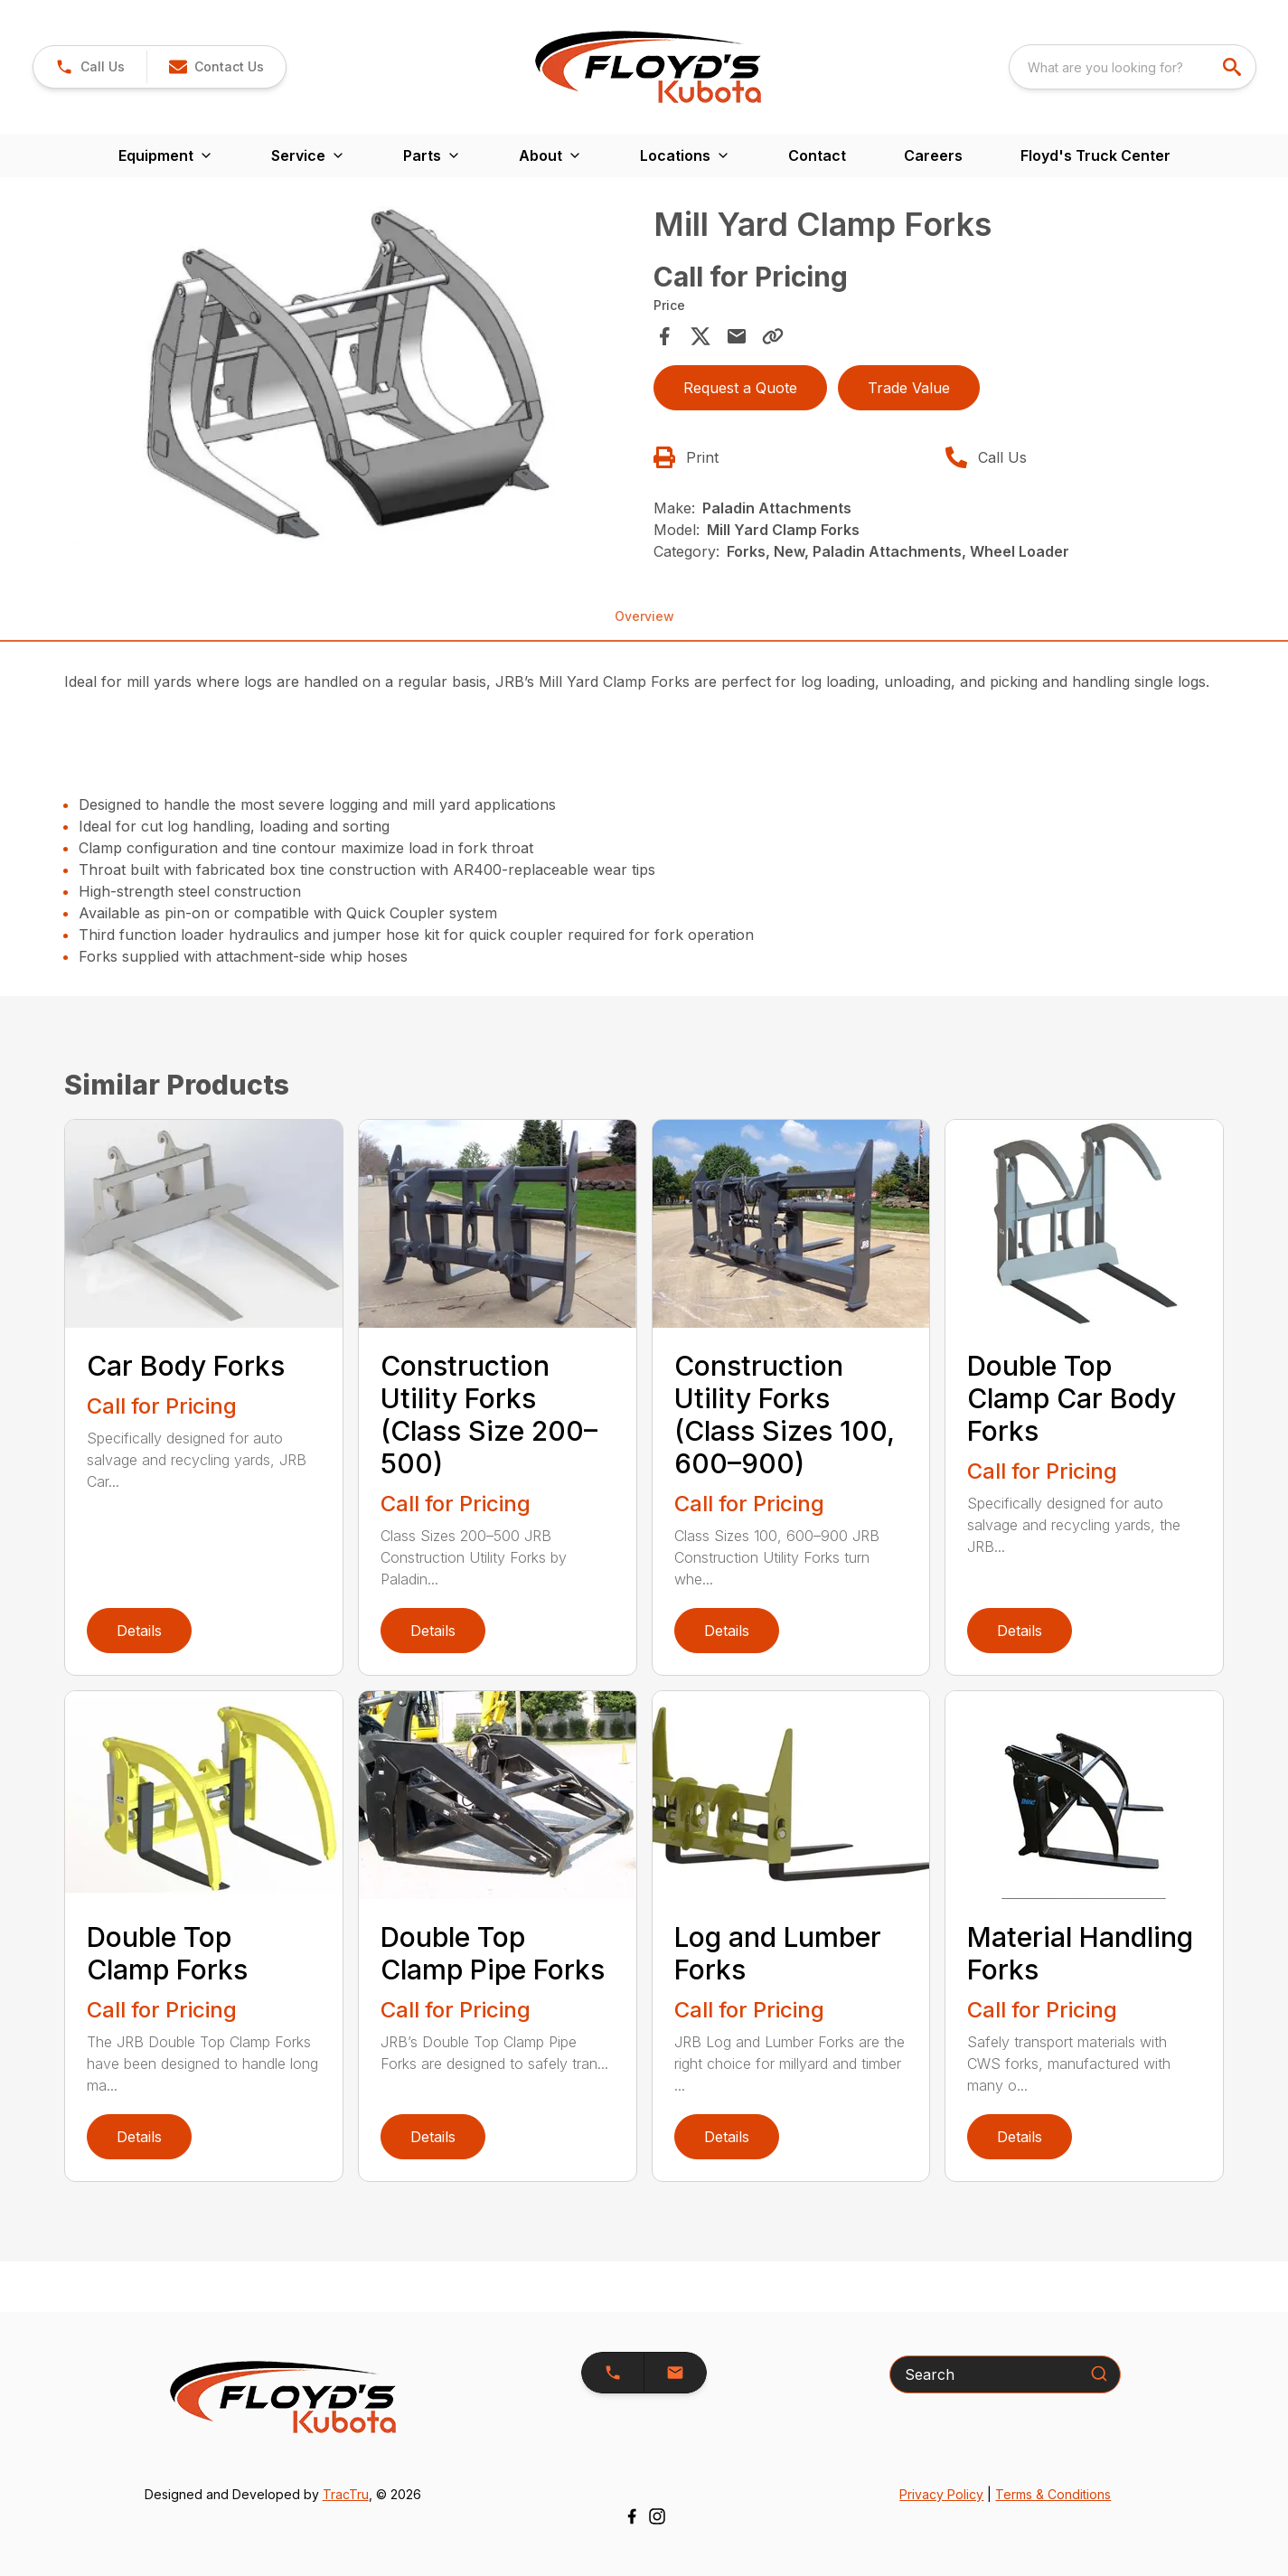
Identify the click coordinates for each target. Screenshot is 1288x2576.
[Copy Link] (773, 336)
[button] (216, 67)
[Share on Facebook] (664, 336)
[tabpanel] (353, 378)
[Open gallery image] (353, 375)
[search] (1233, 67)
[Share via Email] (736, 336)
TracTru (346, 2494)
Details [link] (139, 1631)
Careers (933, 155)
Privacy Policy (941, 2494)
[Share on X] (700, 336)
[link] (89, 67)
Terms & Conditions (1053, 2494)
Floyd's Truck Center (1095, 155)
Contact (817, 155)
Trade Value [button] (909, 388)
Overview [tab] (644, 616)
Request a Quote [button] (740, 388)
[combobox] (1132, 67)
